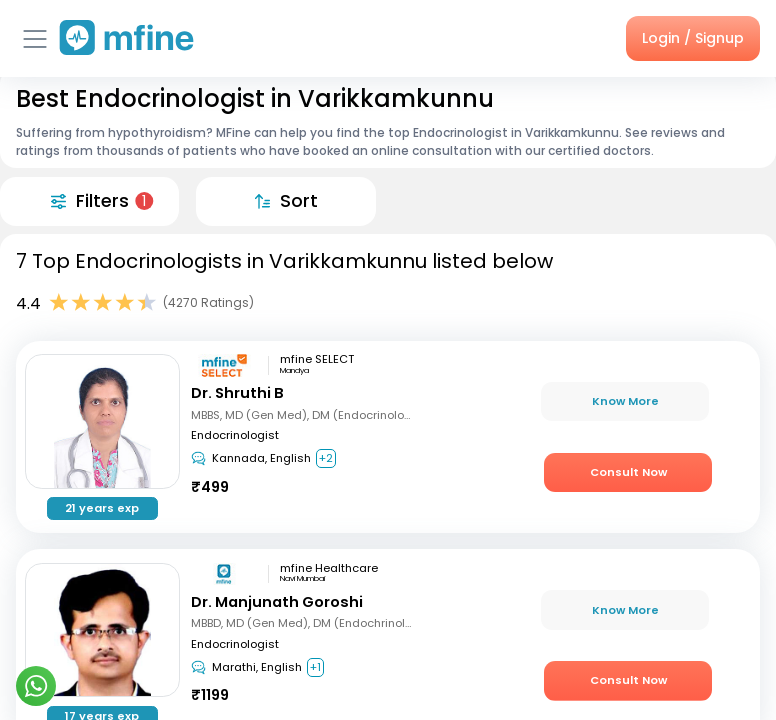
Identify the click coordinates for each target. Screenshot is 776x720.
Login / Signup (693, 38)
